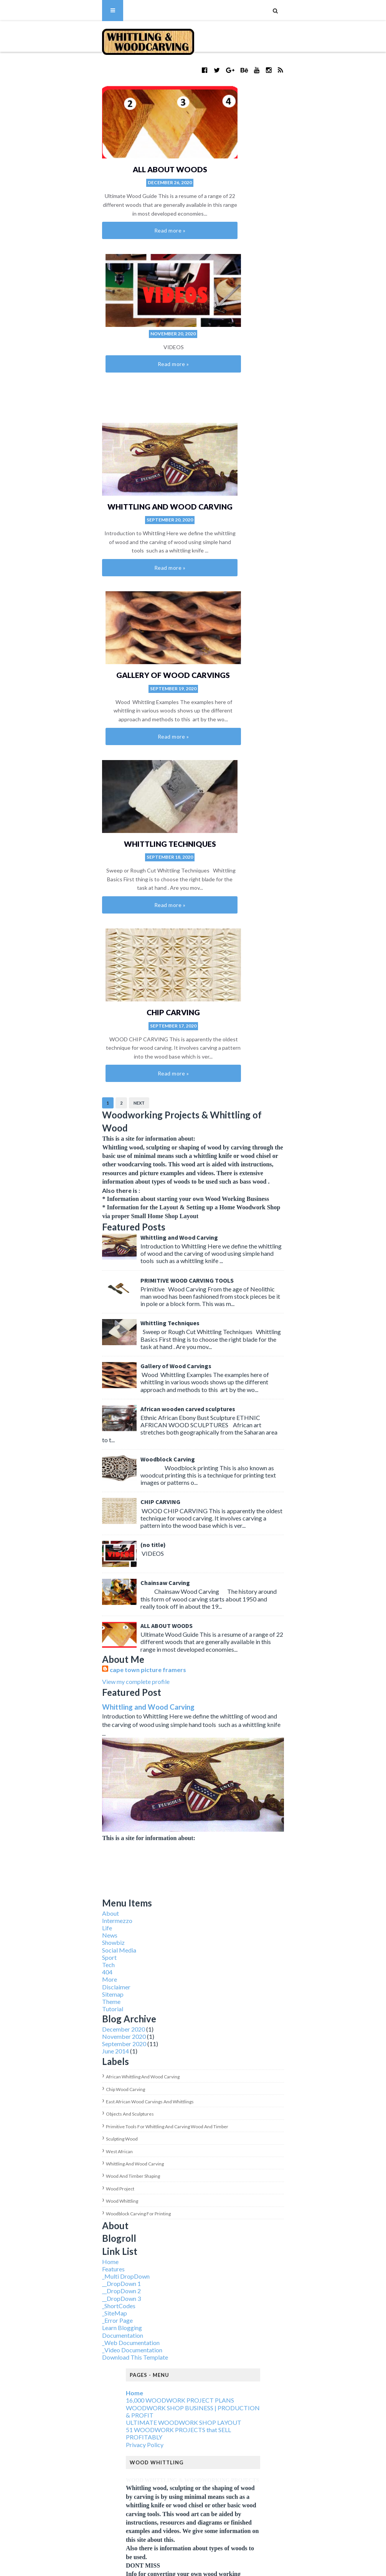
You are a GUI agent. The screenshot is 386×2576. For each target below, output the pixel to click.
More (58, 1399)
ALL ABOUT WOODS (120, 147)
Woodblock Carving (117, 863)
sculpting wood (71, 1559)
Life (56, 1348)
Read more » (120, 208)
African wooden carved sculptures (137, 826)
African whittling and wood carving (92, 1497)
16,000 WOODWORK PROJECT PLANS (180, 1820)
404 (56, 1392)
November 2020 (73, 1456)
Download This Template (84, 1777)
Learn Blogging (71, 1747)
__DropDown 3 (70, 1718)
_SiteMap (63, 1733)
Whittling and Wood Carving (120, 317)
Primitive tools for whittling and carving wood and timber (116, 1546)
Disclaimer (65, 1406)
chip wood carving (74, 1509)
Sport (58, 1377)
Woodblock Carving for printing (87, 1633)
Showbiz (62, 1362)
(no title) (102, 939)
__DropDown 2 (70, 1711)
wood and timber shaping (82, 1596)
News (59, 1355)
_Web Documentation (80, 1762)
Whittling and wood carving (84, 1583)
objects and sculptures (79, 1534)
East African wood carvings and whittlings (99, 1521)
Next (88, 569)
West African (68, 1571)
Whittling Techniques (120, 488)
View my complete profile (85, 1066)
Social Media (68, 1370)
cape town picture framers (97, 1055)
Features (62, 1688)
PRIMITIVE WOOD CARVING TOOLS (136, 712)
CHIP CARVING (265, 488)
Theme (60, 1421)
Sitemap (62, 1414)
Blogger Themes (187, 2565)
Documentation (71, 1755)
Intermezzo (66, 1340)
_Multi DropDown (75, 1696)
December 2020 (72, 1449)
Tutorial (62, 1429)
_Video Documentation (81, 1769)
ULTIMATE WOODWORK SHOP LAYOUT (183, 1842)
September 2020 (73, 1464)
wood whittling (71, 1621)
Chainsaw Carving (114, 977)
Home (59, 1681)
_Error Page (66, 1740)
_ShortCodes (68, 1725)
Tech (57, 1384)
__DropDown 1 (70, 1703)
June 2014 (64, 1471)
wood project (69, 1608)
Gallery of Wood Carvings (265, 317)
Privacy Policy (144, 1864)
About (59, 1333)
